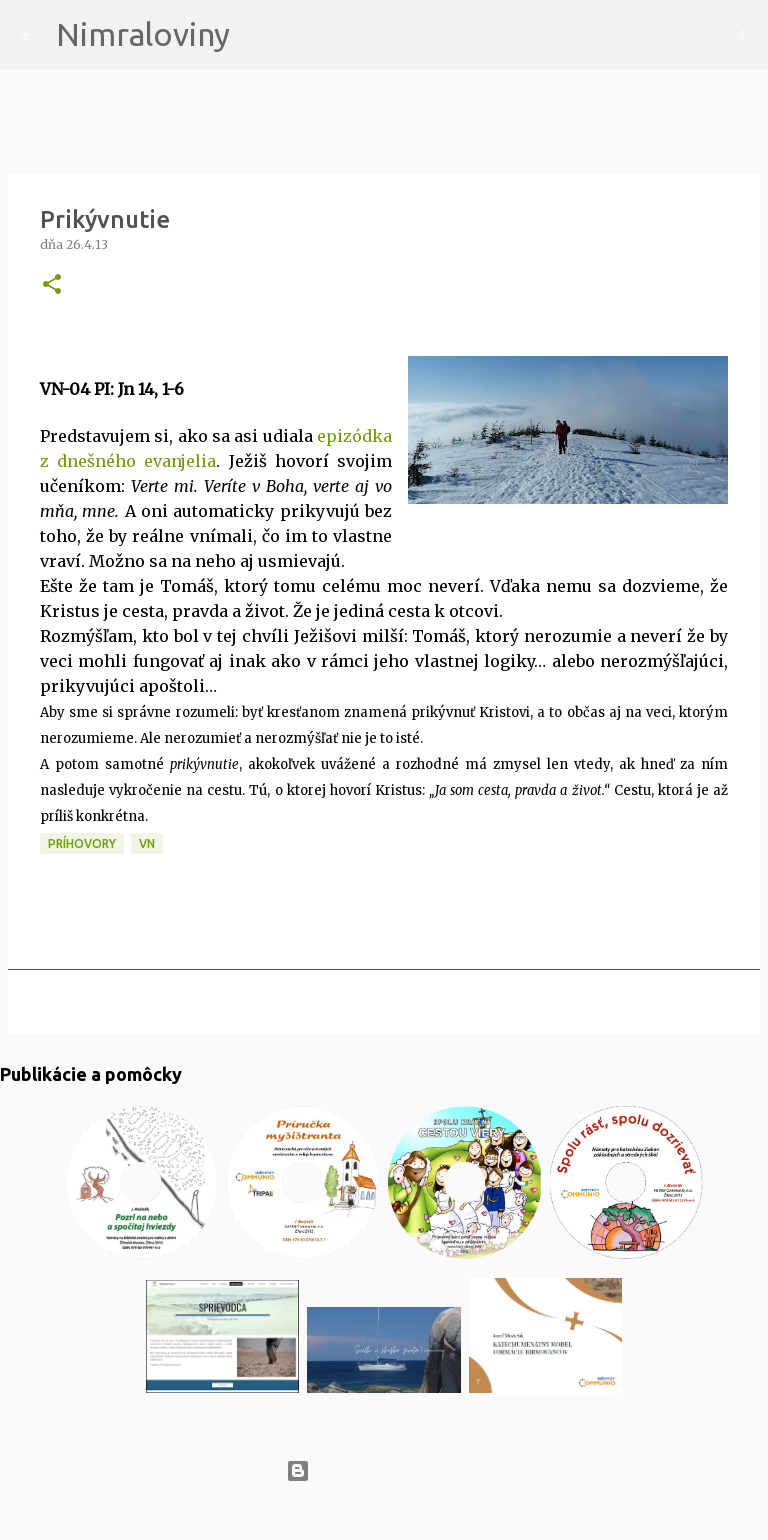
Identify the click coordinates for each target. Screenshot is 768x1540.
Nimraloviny (143, 34)
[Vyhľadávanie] (258, 35)
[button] (52, 285)
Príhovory (82, 843)
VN (147, 843)
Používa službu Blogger (384, 1471)
